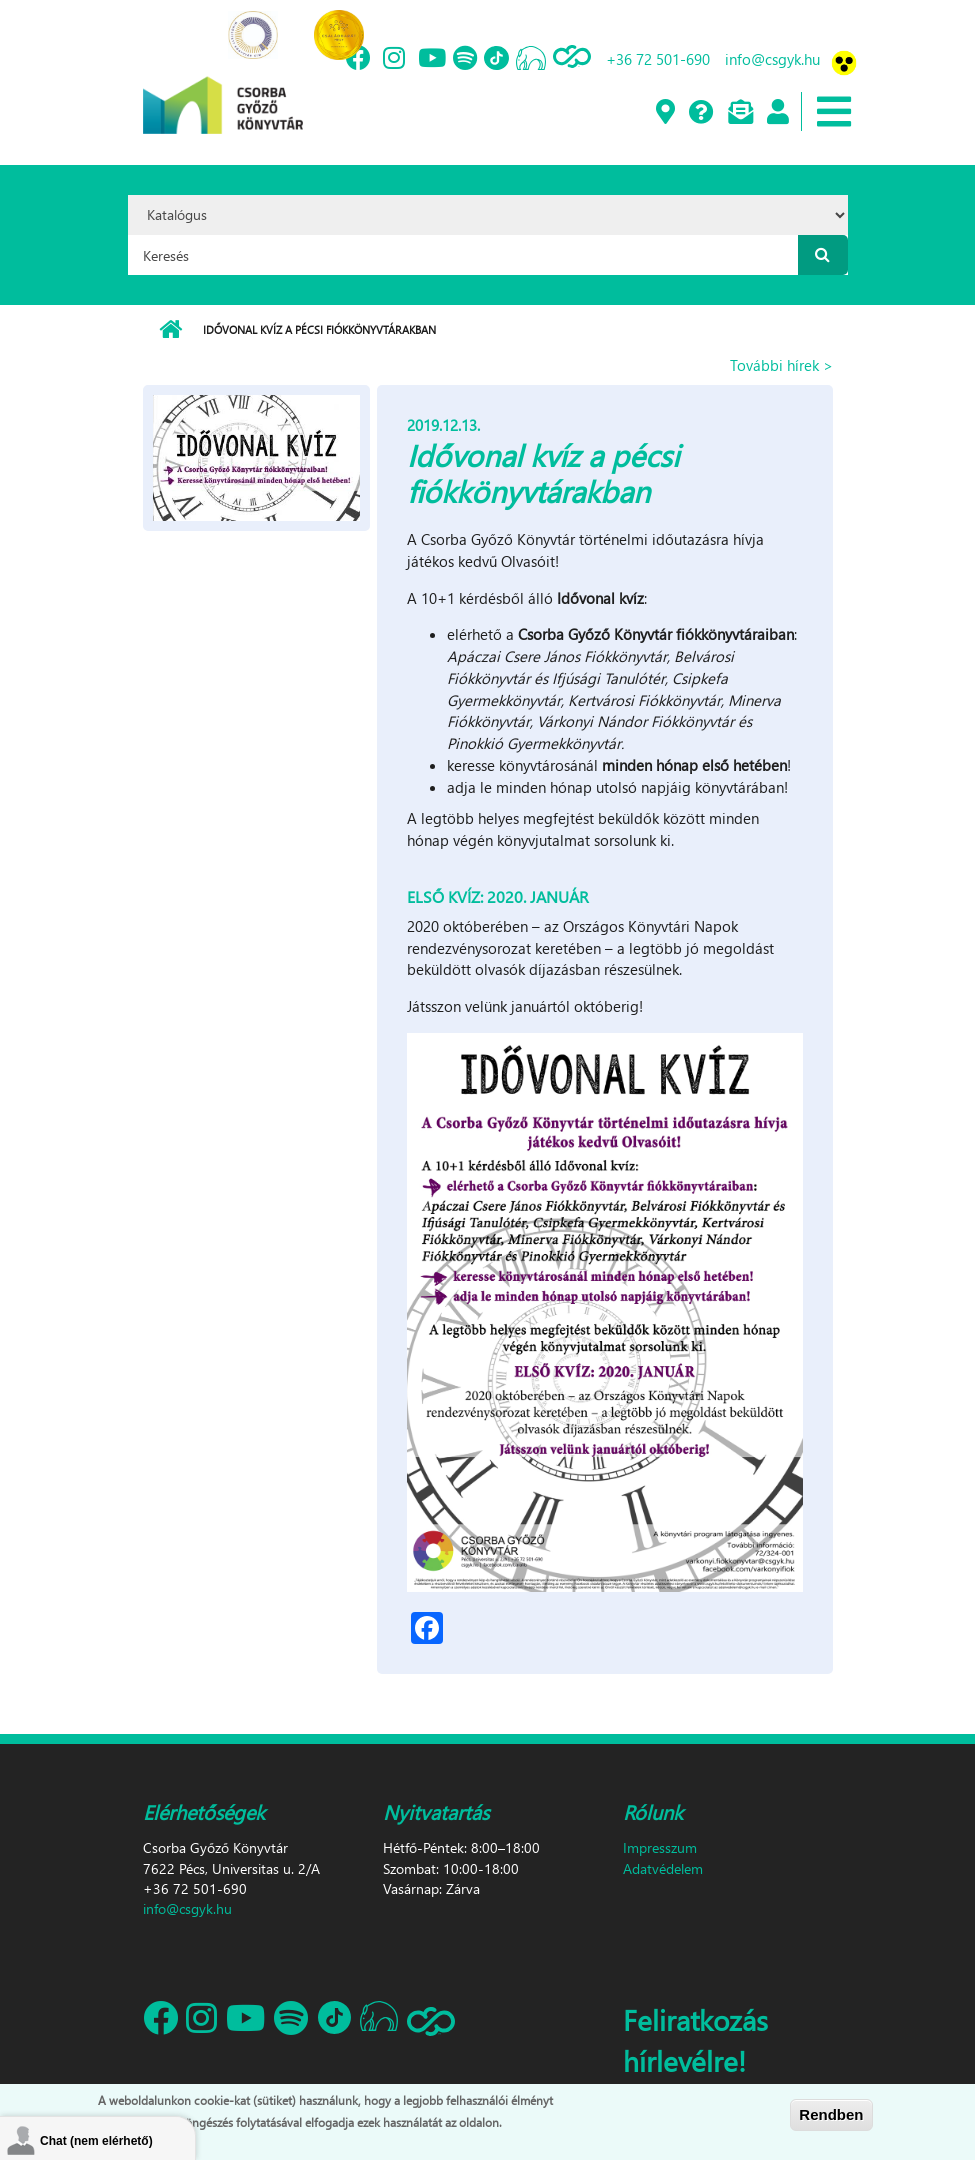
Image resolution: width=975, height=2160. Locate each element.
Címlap (170, 330)
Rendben (831, 2114)
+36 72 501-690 (658, 59)
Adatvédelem (663, 1868)
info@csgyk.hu (772, 59)
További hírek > (781, 365)
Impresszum (660, 1847)
